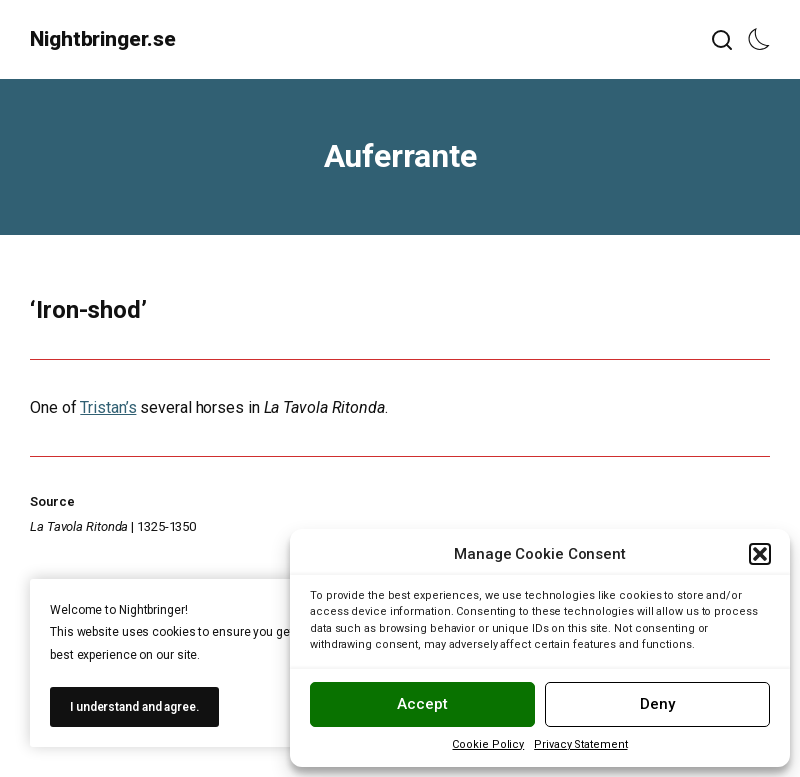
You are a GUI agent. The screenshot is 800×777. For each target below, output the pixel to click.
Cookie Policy (488, 744)
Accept (422, 704)
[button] (760, 554)
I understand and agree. (134, 707)
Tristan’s (108, 407)
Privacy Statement (580, 744)
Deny (657, 704)
